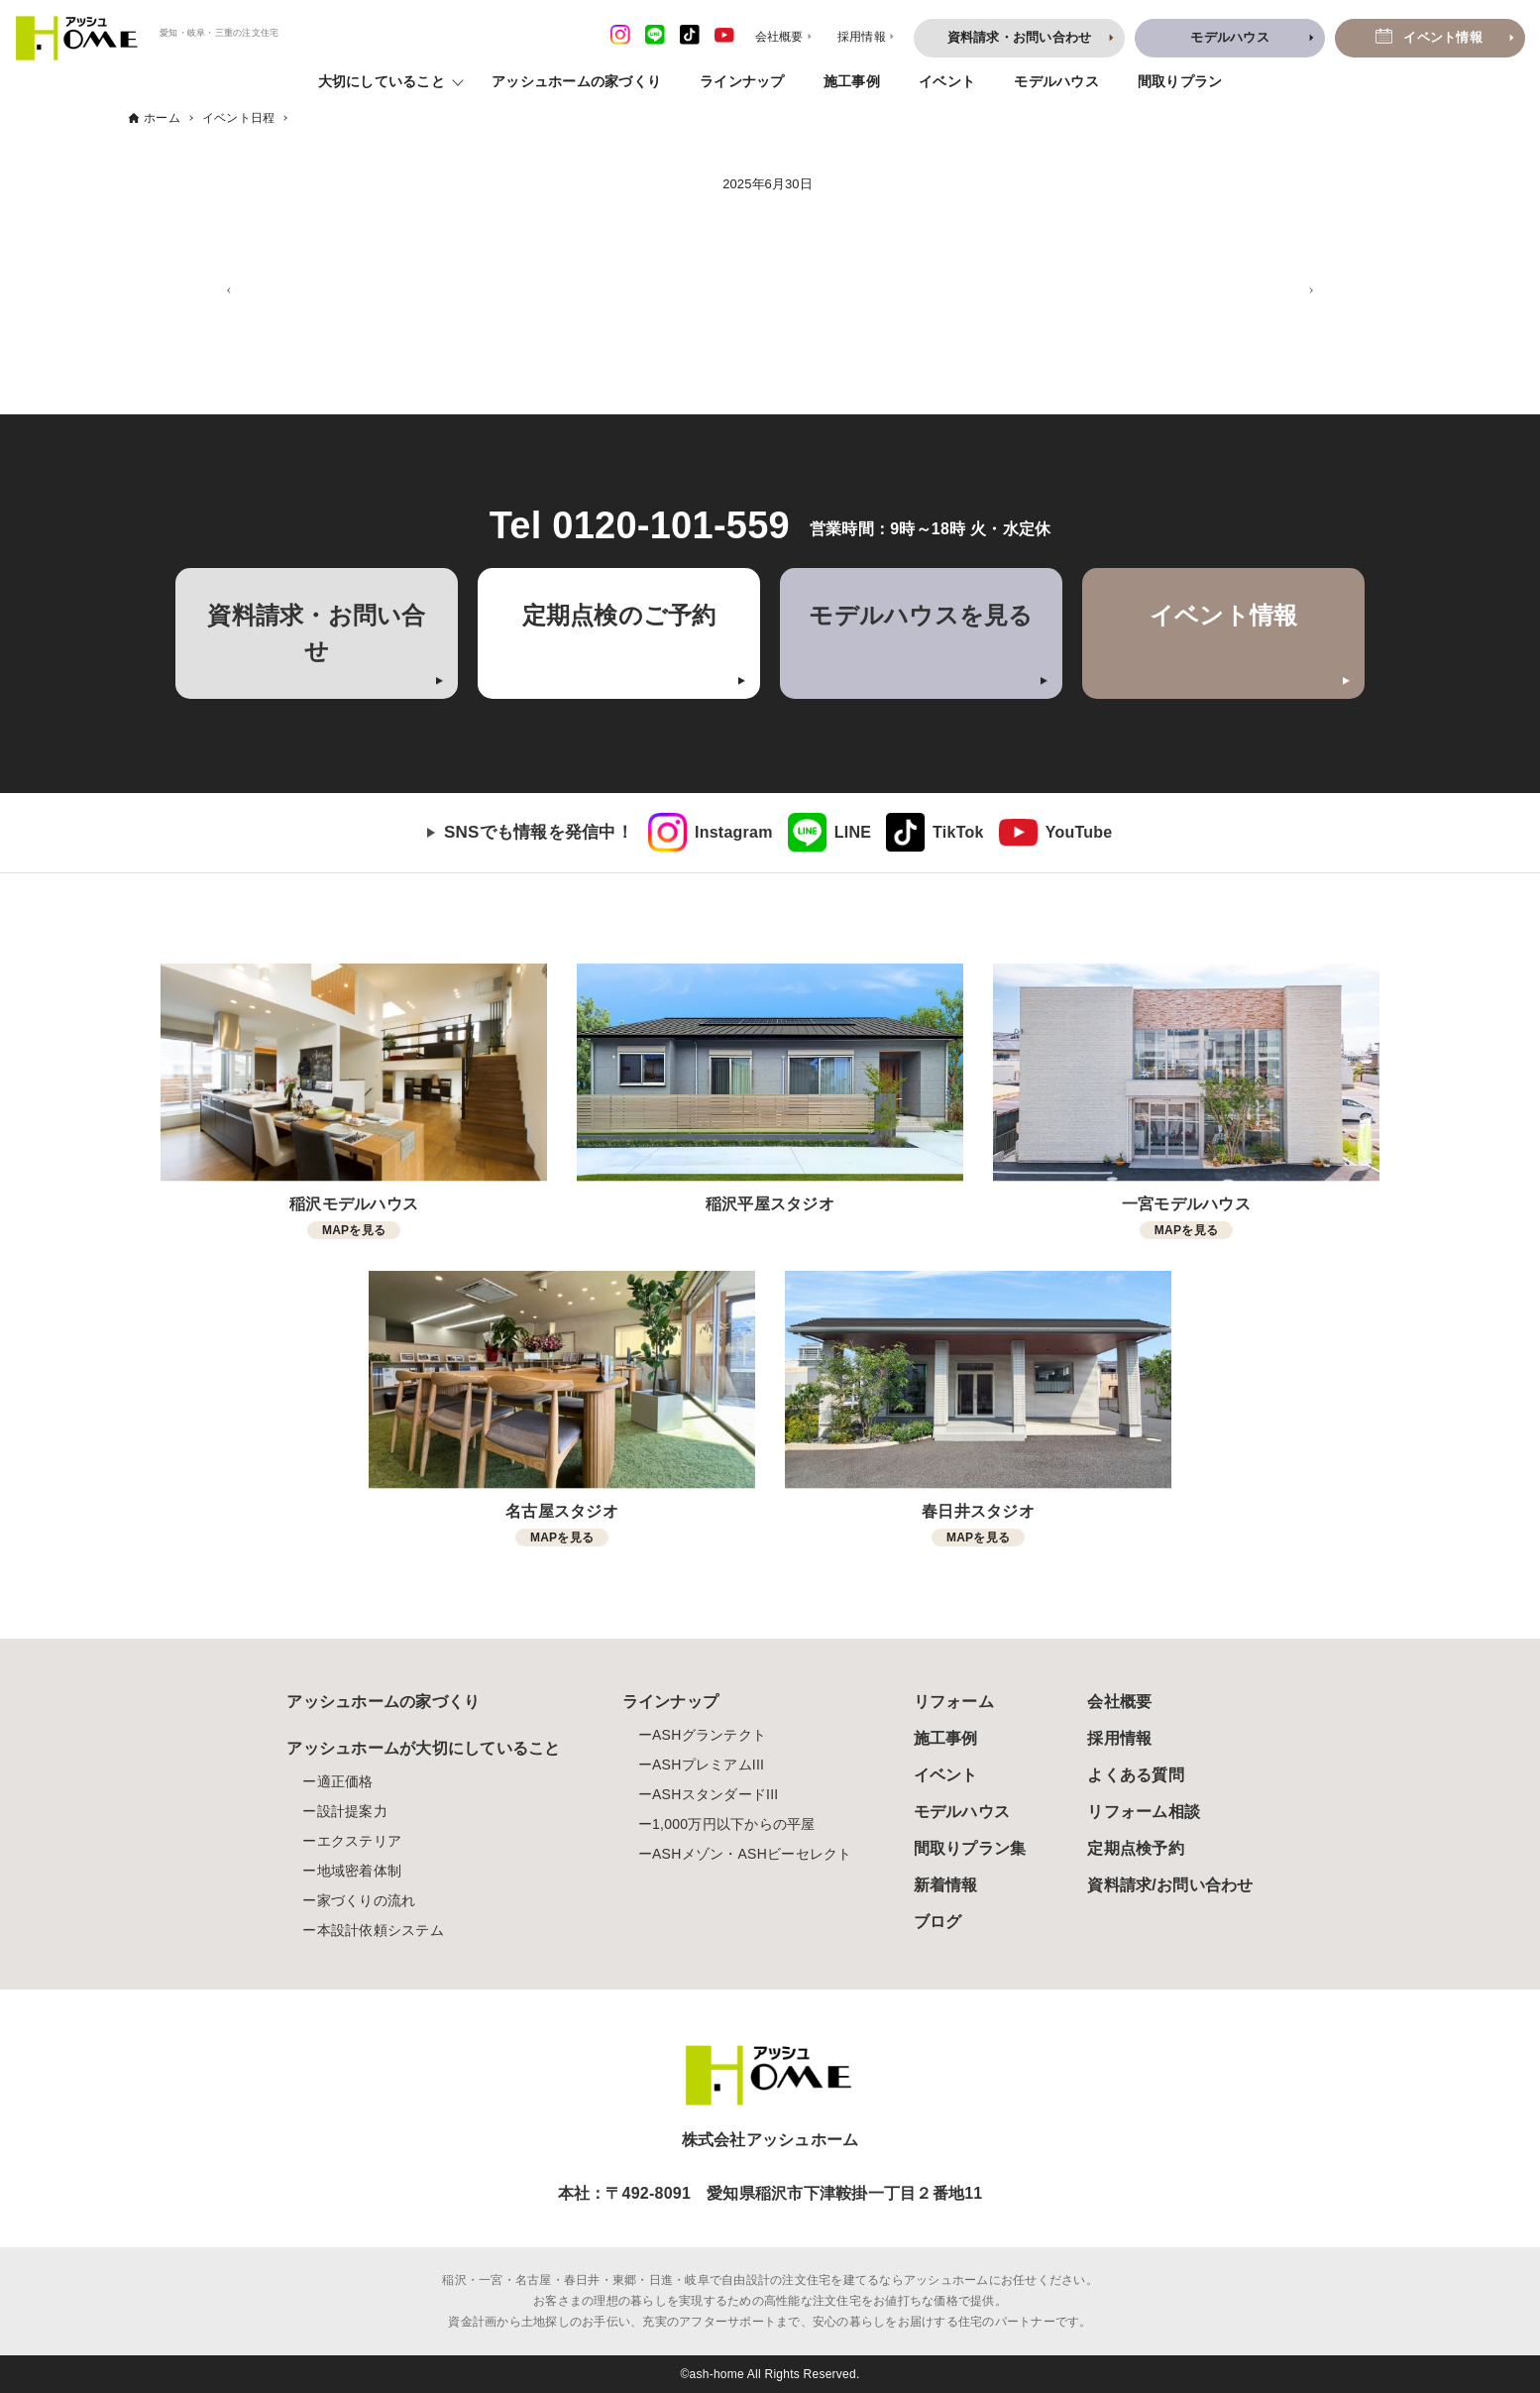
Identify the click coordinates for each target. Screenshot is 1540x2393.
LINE (852, 832)
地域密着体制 (359, 1871)
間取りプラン (1180, 81)
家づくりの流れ (366, 1900)
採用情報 (1119, 1738)
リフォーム (954, 1701)
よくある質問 (1135, 1774)
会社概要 (1119, 1701)
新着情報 (946, 1885)
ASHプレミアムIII (708, 1764)
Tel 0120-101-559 (640, 525)
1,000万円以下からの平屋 (734, 1824)
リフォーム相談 (1143, 1811)
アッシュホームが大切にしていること (423, 1748)
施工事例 (852, 81)
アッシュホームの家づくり (576, 81)
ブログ (938, 1921)
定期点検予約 (1135, 1848)
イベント (947, 81)
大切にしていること (381, 81)
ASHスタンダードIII (715, 1794)
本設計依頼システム (380, 1930)
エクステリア (359, 1841)
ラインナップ (742, 81)
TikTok (958, 832)
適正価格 (345, 1781)
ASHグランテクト (709, 1735)
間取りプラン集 (970, 1848)
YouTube (1079, 832)
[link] (710, 833)
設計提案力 (352, 1811)
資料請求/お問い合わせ (1170, 1885)
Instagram (734, 832)
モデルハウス (1056, 81)
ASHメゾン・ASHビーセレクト (752, 1854)
